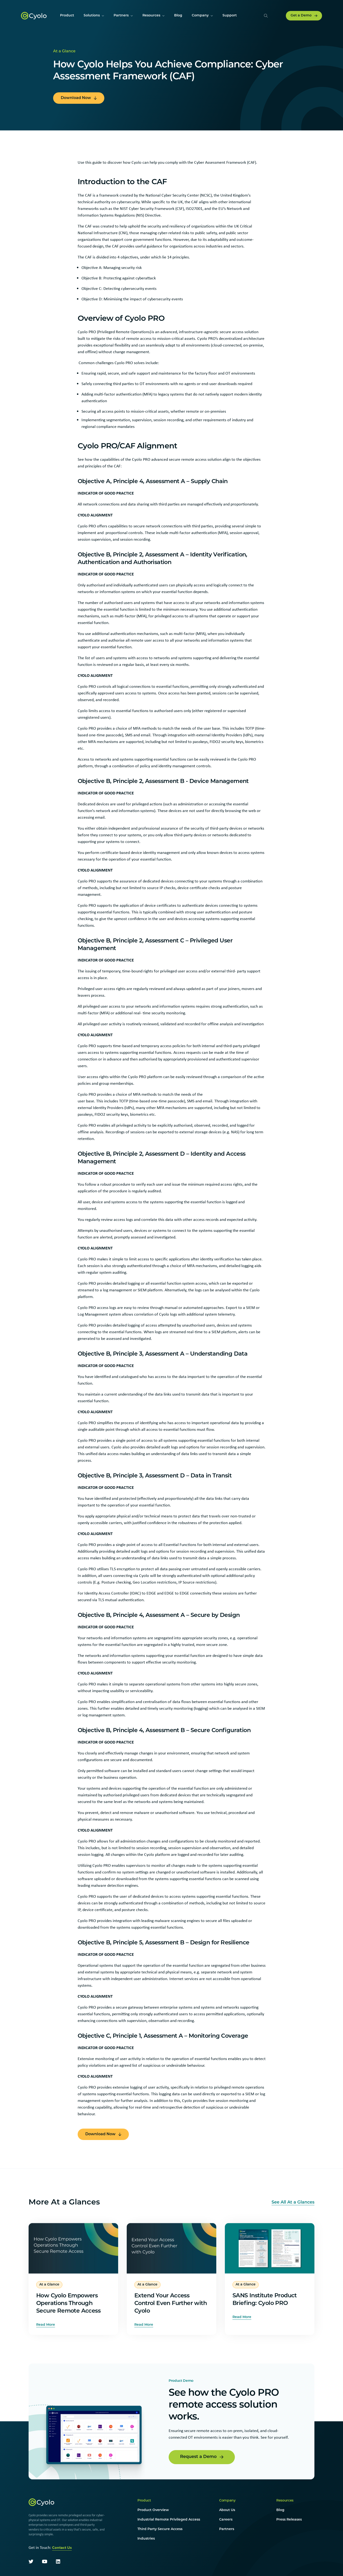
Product (144, 2500)
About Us (227, 2510)
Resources (284, 2500)
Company (227, 2500)
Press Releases (289, 2520)
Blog (280, 2510)
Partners (226, 2529)
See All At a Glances (293, 2202)
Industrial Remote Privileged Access (168, 2520)
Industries (146, 2539)
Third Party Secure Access (159, 2529)
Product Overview (153, 2510)
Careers (225, 2520)
